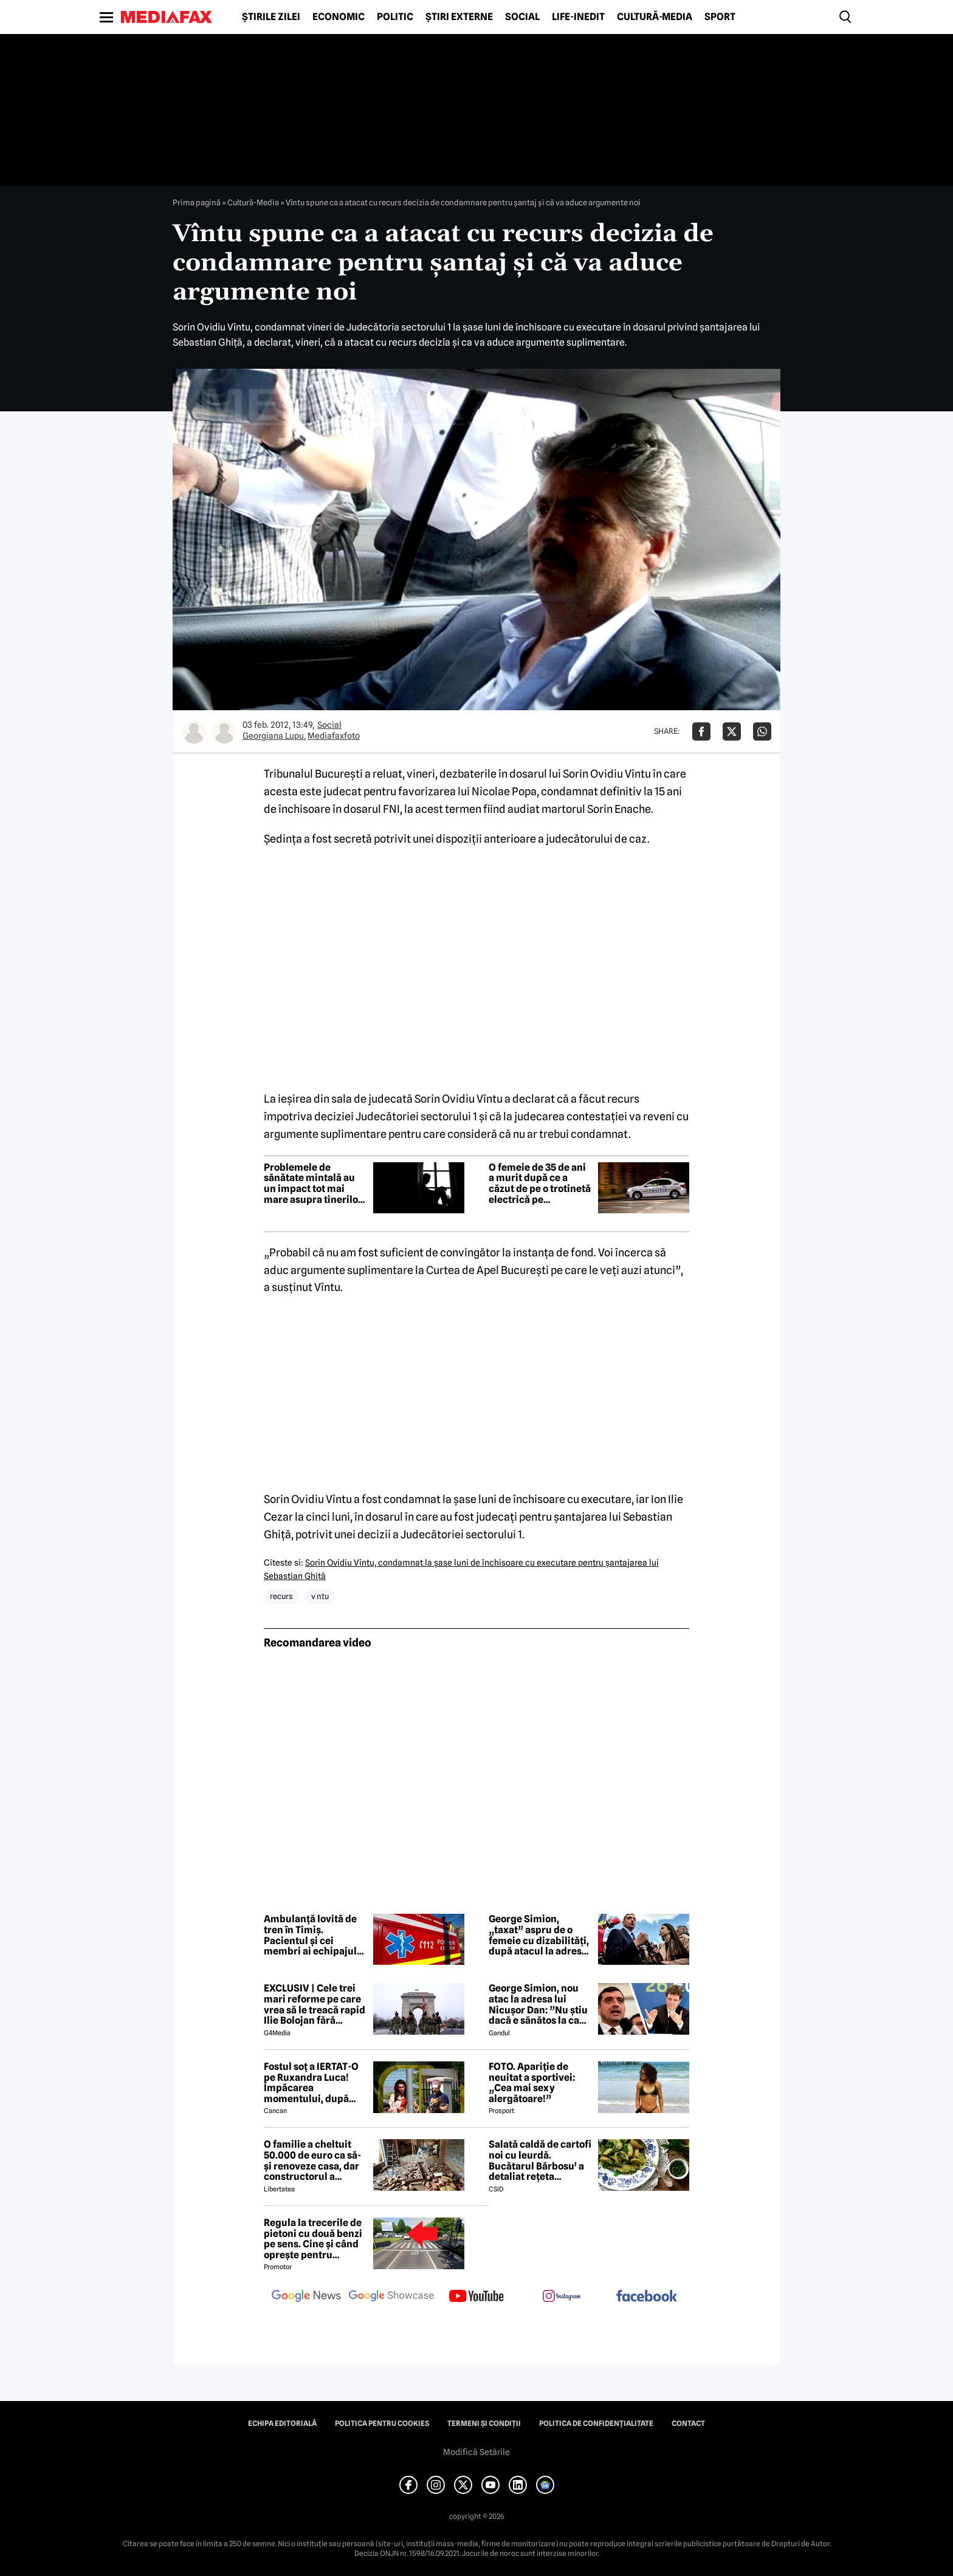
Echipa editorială (282, 2423)
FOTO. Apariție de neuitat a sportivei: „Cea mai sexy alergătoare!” (532, 2082)
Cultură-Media (654, 17)
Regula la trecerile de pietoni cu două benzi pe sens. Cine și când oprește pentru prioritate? (313, 2239)
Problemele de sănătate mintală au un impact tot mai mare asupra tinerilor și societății (313, 1183)
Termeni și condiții (484, 2423)
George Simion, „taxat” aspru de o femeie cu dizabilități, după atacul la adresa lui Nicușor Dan (539, 1935)
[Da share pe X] (732, 731)
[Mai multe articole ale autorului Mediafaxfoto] (224, 731)
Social (522, 17)
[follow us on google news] (306, 2297)
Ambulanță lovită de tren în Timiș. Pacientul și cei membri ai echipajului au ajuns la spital (315, 1935)
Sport (719, 17)
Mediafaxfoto (334, 736)
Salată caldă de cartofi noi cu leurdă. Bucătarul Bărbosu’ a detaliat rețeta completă (540, 2160)
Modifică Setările (476, 2452)
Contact (688, 2423)
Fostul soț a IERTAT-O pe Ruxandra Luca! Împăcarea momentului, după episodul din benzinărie (311, 2082)
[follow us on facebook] (646, 2297)
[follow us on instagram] (561, 2297)
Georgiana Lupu (273, 736)
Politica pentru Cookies (382, 2423)
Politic (395, 17)
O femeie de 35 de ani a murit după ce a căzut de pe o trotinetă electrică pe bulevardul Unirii (540, 1183)
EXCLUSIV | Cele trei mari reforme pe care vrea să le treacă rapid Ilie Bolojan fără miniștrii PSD (314, 2004)
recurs (281, 1596)
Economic (338, 17)
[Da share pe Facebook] (701, 731)
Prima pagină (197, 202)
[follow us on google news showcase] (391, 2297)
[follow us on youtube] (476, 2297)
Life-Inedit (578, 17)
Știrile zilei (271, 17)
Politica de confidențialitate (596, 2423)
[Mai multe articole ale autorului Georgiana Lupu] (194, 731)
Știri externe (459, 17)
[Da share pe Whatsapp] (762, 731)
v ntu (320, 1596)
